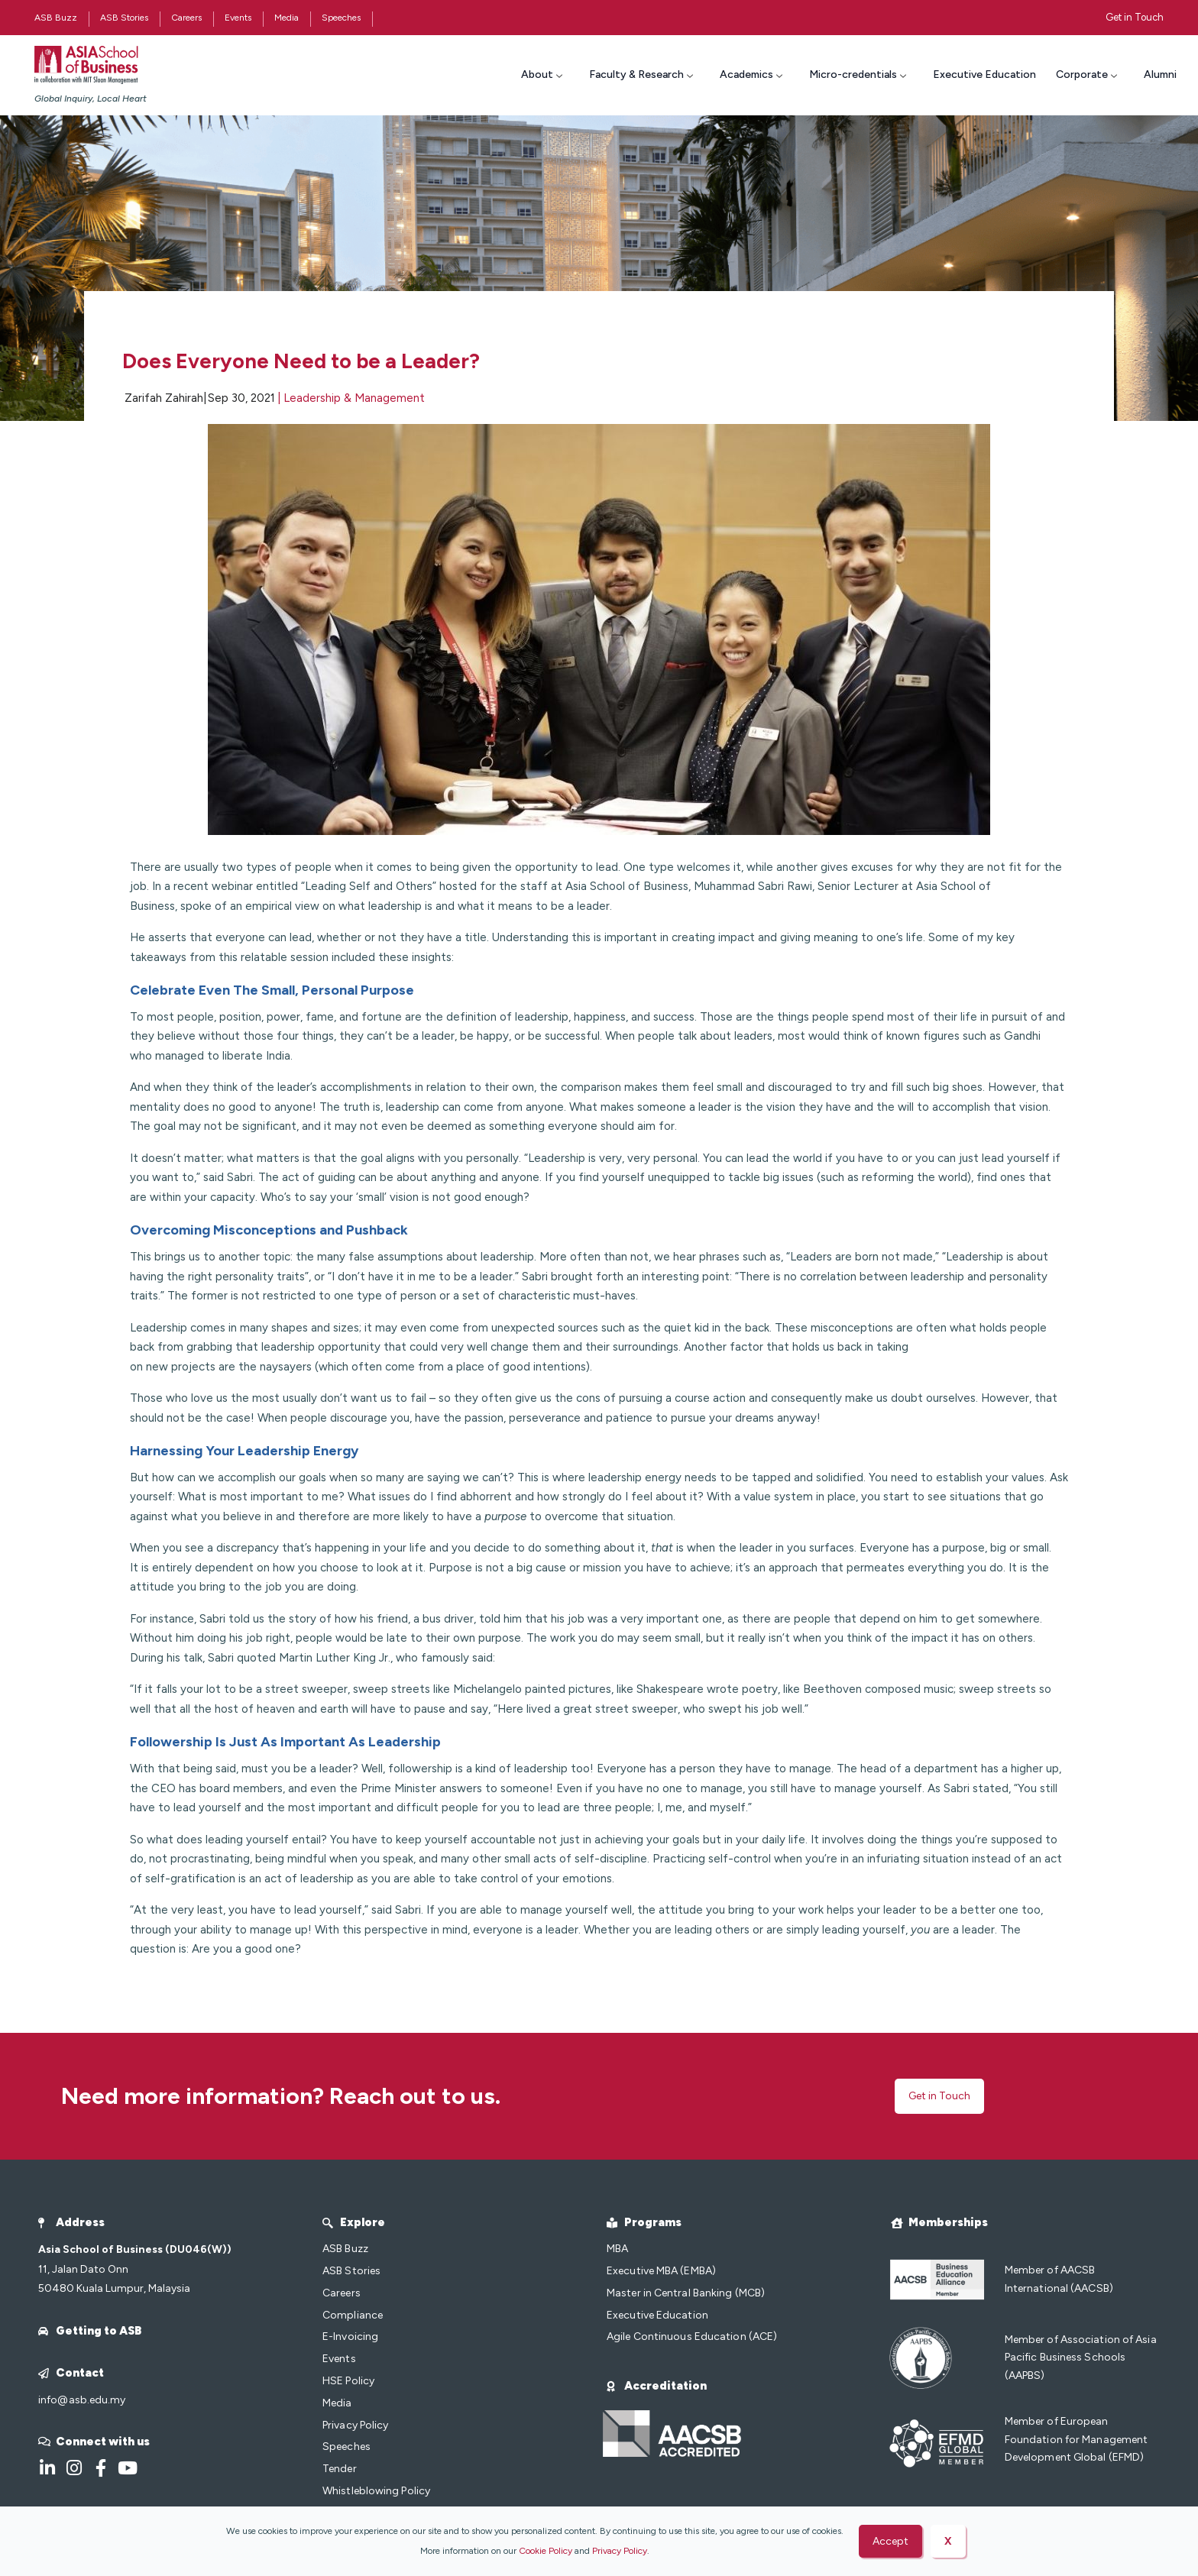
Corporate (1088, 74)
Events (238, 17)
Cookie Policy (545, 2550)
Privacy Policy (619, 2550)
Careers (186, 17)
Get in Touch (1135, 17)
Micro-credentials (859, 74)
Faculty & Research (643, 74)
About (543, 74)
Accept (890, 2541)
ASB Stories (124, 17)
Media (286, 17)
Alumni (1160, 74)
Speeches (341, 17)
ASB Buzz (55, 17)
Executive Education (984, 74)
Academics (753, 74)
